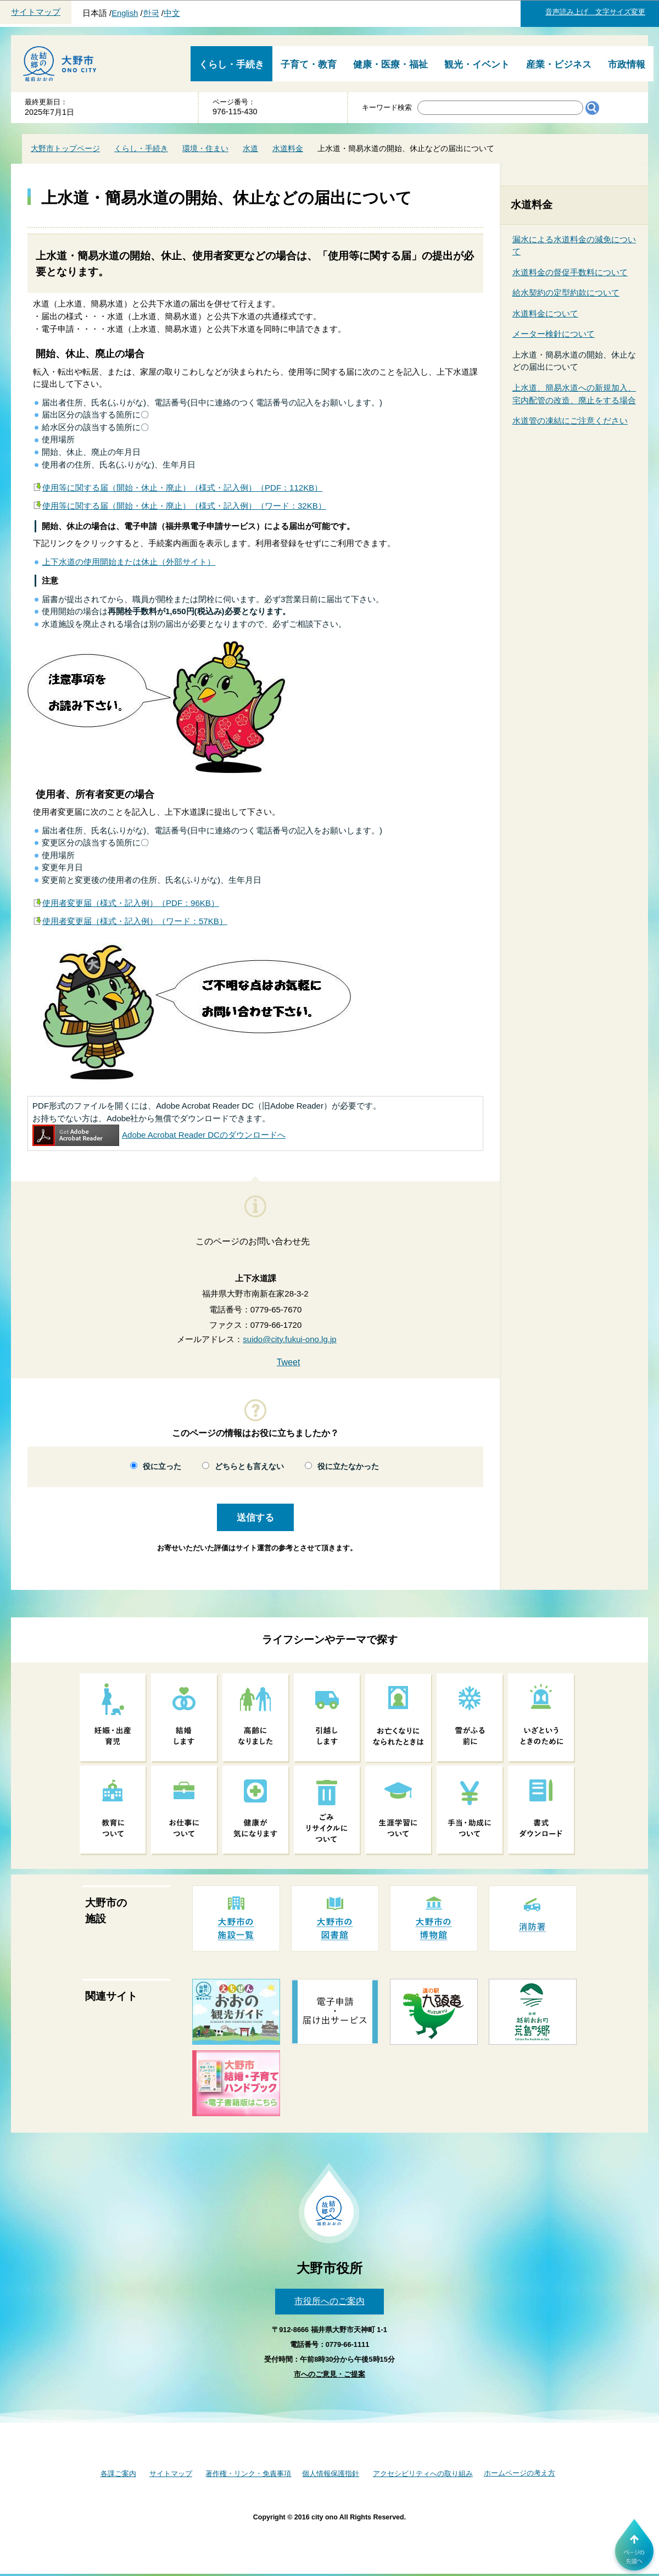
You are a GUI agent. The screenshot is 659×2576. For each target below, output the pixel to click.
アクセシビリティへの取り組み (423, 2473)
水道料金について (545, 313)
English (124, 13)
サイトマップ (35, 12)
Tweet (288, 1362)
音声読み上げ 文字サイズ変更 (595, 12)
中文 (172, 13)
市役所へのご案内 (329, 2301)
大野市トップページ (65, 148)
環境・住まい (205, 148)
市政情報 (626, 64)
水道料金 (287, 148)
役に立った (162, 1466)
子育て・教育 (309, 64)
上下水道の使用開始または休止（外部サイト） (128, 561)
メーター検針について (553, 333)
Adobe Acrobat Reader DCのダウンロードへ (159, 1134)
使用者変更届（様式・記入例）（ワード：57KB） (134, 921)
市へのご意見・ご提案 (329, 2374)
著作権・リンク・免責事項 (248, 2473)
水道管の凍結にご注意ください (570, 420)
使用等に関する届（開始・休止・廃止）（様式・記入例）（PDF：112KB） (182, 487)
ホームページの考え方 (519, 2473)
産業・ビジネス (558, 64)
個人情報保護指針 (330, 2473)
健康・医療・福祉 (390, 64)
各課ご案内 (118, 2473)
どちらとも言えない (249, 1466)
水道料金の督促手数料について (570, 272)
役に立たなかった (348, 1466)
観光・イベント (477, 64)
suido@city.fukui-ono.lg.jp (289, 1339)
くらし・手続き (231, 64)
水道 (250, 148)
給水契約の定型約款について (565, 292)
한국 (151, 13)
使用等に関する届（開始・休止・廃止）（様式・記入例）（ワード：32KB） (184, 505)
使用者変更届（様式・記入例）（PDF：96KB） (130, 903)
